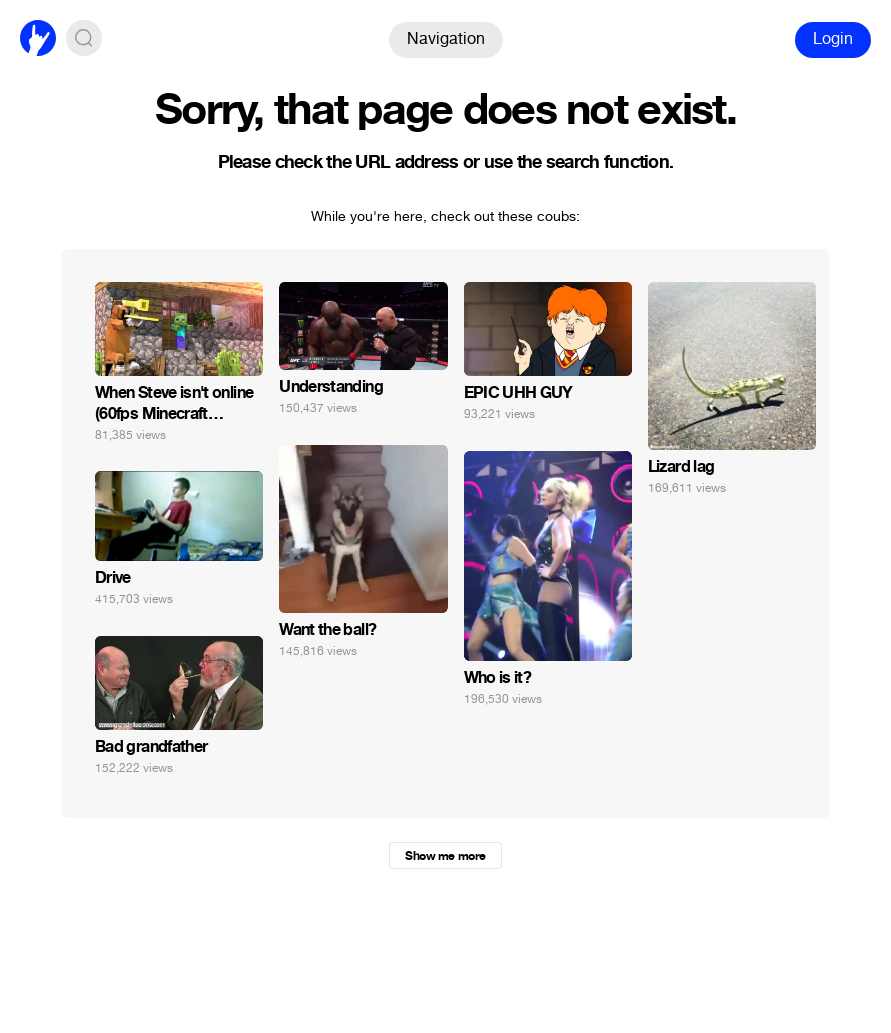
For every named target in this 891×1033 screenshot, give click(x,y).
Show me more (445, 856)
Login (833, 38)
